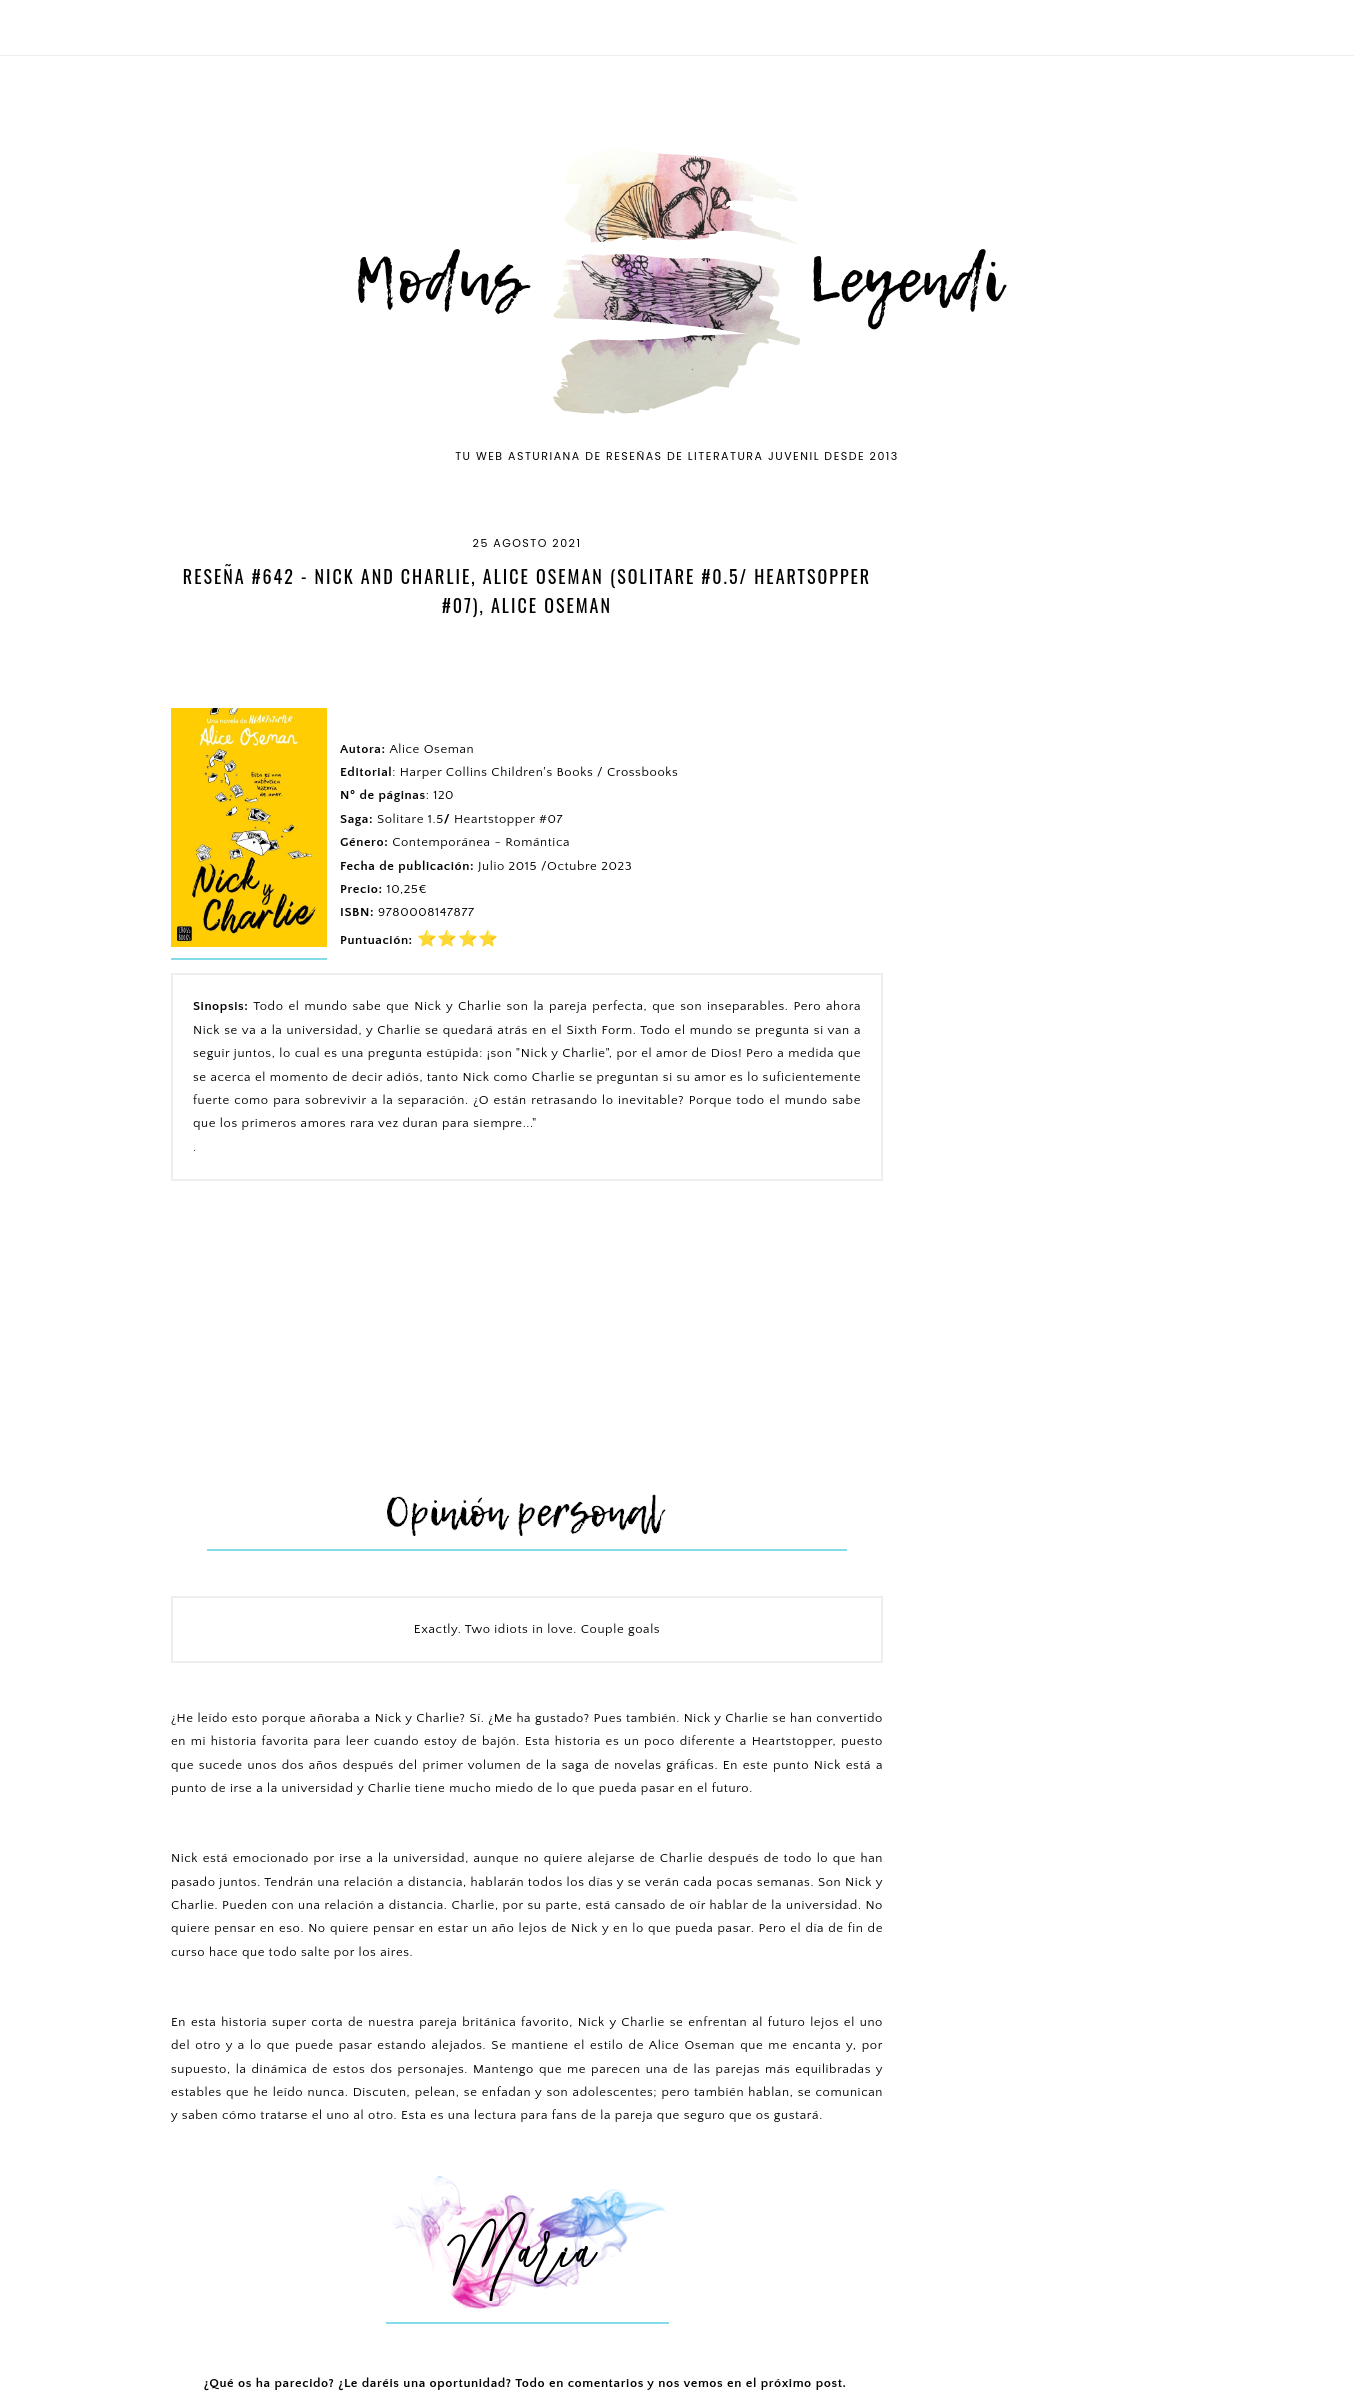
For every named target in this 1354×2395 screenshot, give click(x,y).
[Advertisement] (527, 1341)
